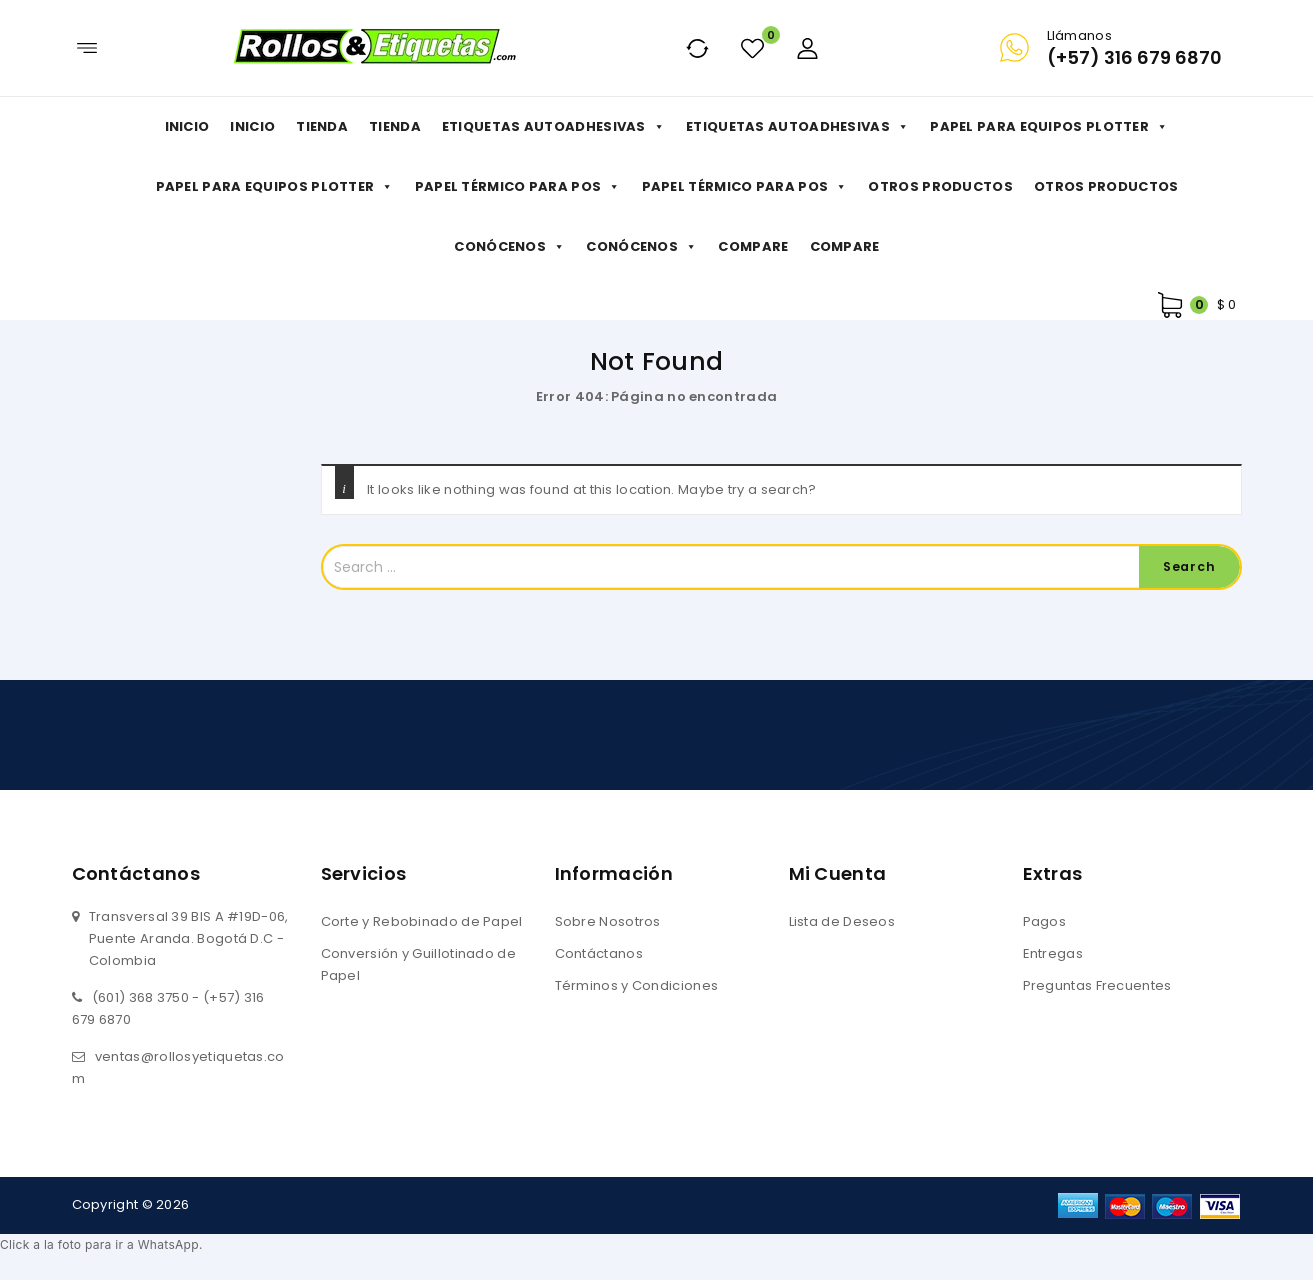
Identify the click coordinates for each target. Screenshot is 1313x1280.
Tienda (322, 126)
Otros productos (940, 186)
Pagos (1045, 921)
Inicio (187, 126)
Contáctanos (599, 953)
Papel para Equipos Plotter (1049, 127)
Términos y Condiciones (637, 985)
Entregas (1053, 953)
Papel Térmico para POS (518, 187)
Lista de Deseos (842, 921)
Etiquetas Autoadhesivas (553, 127)
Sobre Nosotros (608, 921)
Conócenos (509, 247)
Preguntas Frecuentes (1097, 985)
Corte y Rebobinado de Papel (422, 921)
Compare (753, 246)
